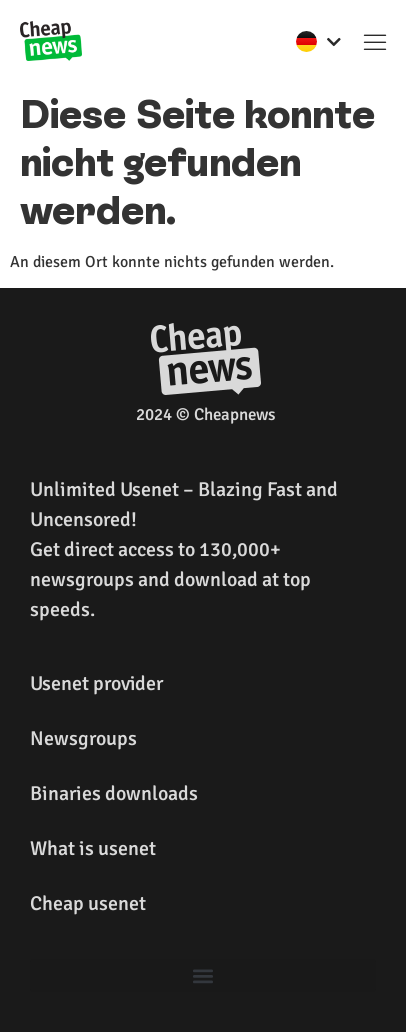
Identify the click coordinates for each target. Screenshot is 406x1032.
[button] (375, 41)
